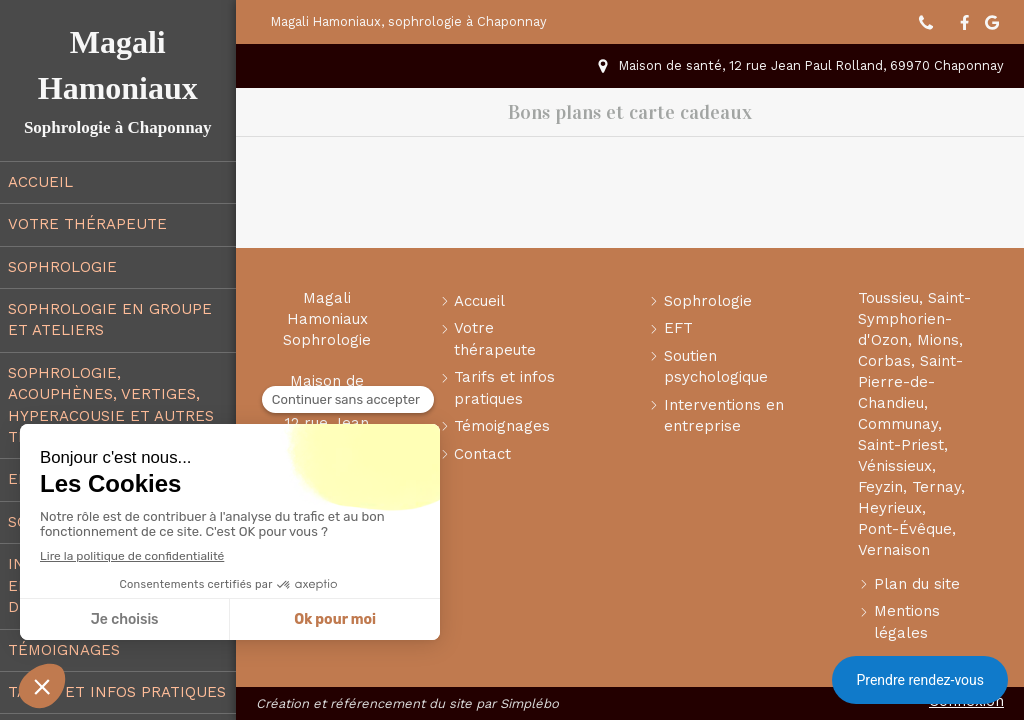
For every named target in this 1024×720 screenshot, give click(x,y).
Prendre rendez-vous (920, 680)
